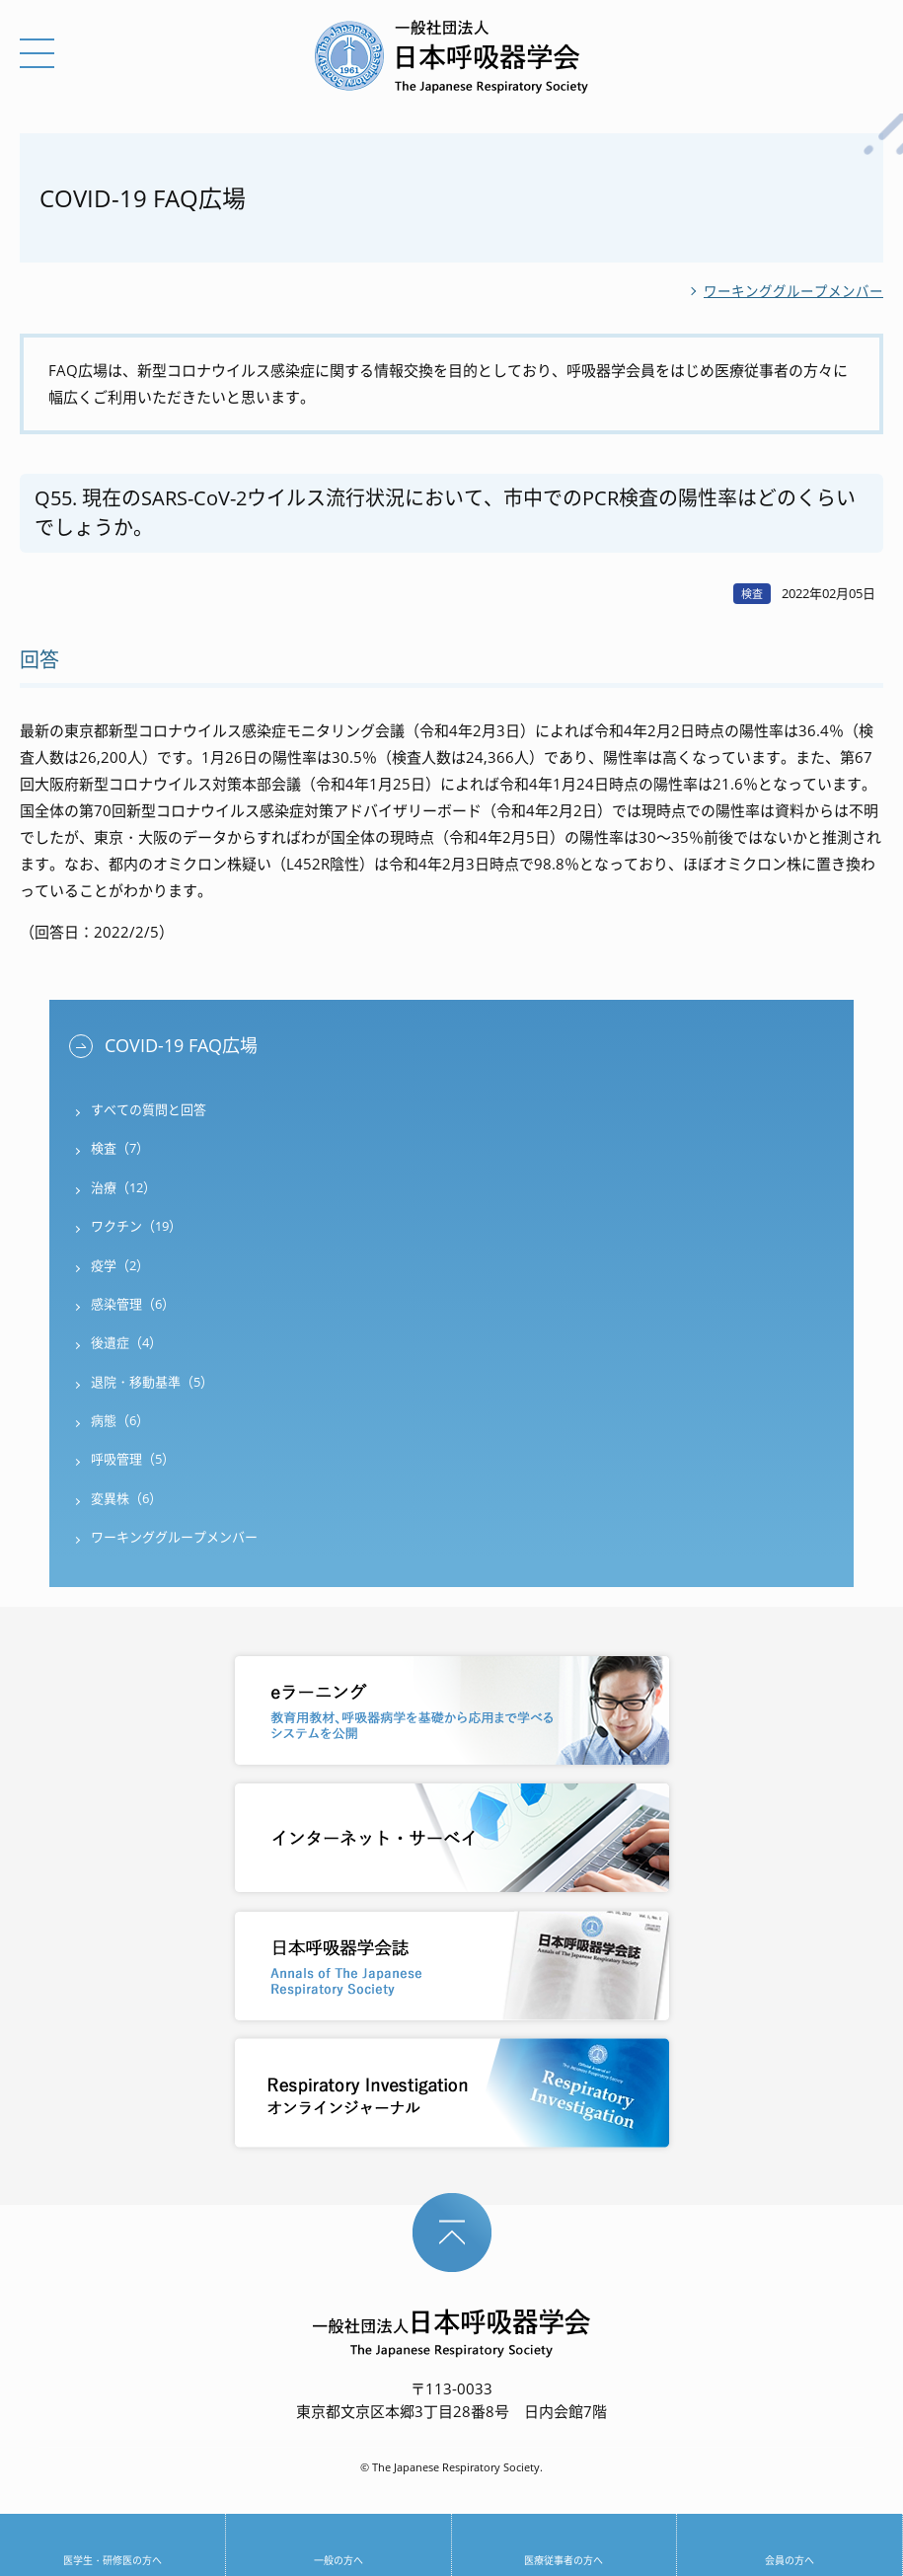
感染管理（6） (133, 1304)
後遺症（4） (126, 1342)
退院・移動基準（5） (152, 1382)
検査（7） (120, 1148)
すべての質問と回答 (148, 1109)
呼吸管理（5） (133, 1459)
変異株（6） (126, 1498)
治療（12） (123, 1187)
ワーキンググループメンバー (793, 291)
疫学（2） (120, 1265)
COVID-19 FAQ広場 (181, 1045)
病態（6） (120, 1420)
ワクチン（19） (136, 1226)
